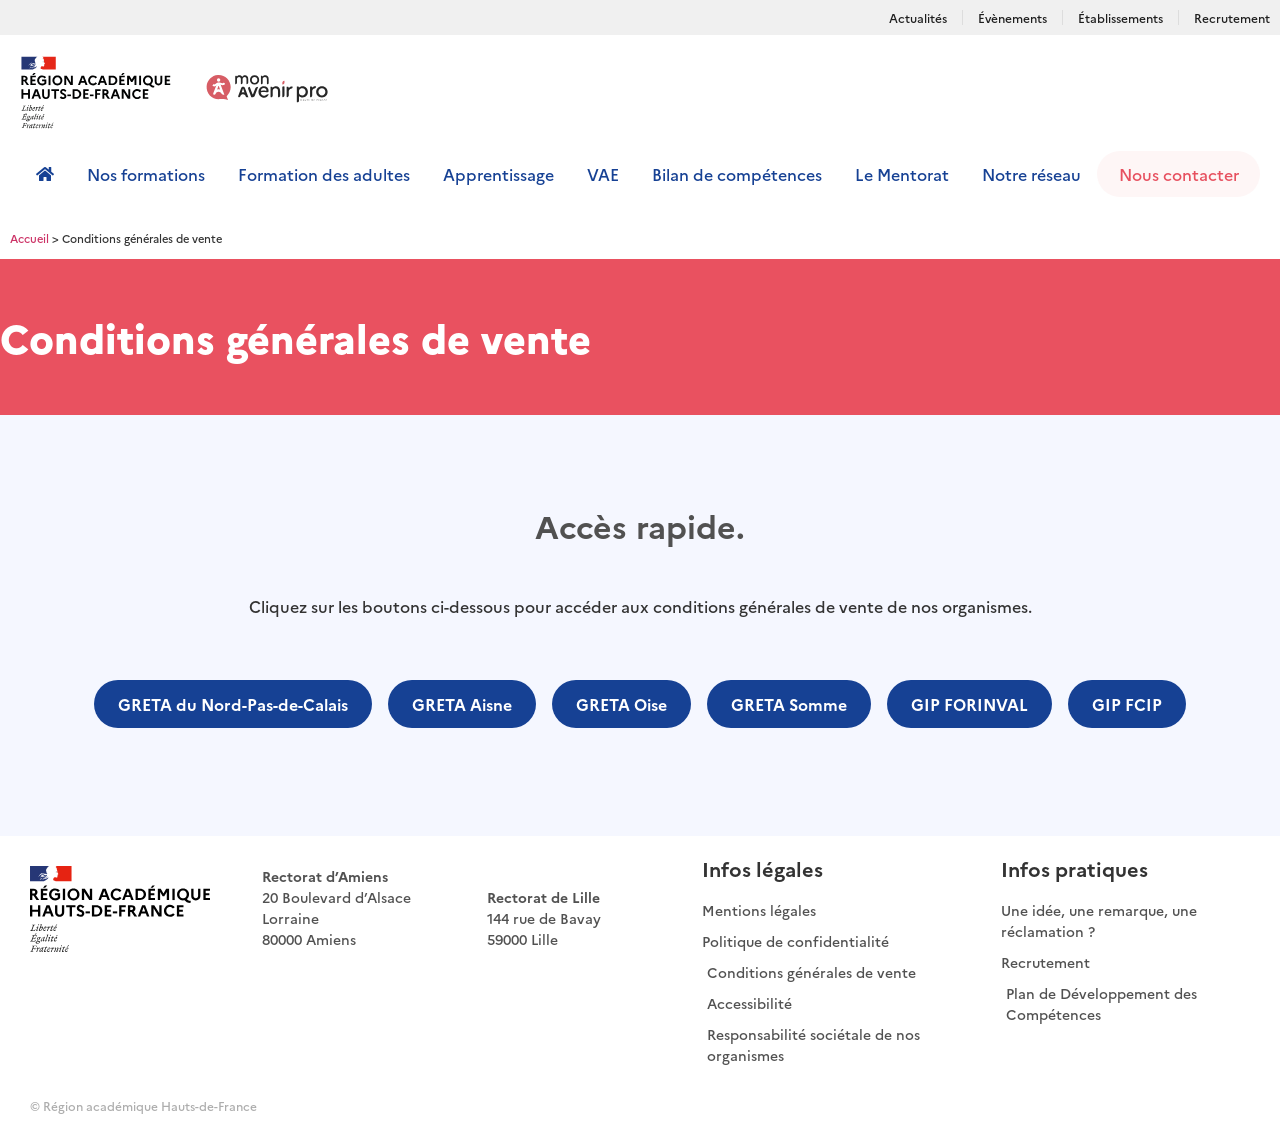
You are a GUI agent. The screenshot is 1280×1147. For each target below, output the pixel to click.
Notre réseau (1031, 174)
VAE (603, 174)
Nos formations (146, 174)
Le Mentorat (902, 174)
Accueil (29, 238)
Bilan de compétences (737, 174)
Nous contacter (1179, 174)
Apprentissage (498, 174)
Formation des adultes (324, 174)
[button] (233, 704)
